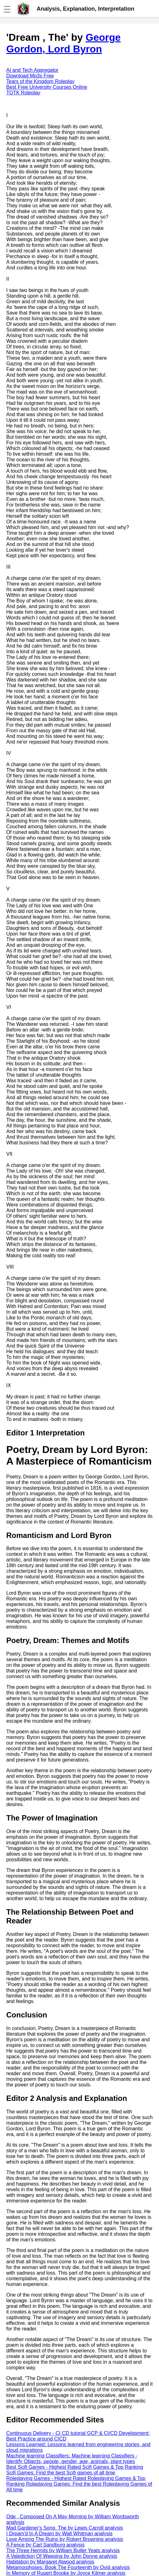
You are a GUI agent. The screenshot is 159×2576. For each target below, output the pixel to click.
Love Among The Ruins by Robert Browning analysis (64, 2539)
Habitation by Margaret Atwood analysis (50, 2561)
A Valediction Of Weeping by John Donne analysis (61, 2556)
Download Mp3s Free (30, 75)
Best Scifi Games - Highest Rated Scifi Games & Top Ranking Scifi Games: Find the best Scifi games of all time (74, 2469)
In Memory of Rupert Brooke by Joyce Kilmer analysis (66, 2573)
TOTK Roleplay (23, 92)
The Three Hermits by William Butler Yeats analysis (63, 2550)
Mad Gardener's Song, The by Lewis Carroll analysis (64, 2528)
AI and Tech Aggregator (32, 70)
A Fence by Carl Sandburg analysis (45, 2544)
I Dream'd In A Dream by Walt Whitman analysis (59, 2533)
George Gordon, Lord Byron (63, 43)
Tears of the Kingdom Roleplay (40, 81)
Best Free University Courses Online (46, 87)
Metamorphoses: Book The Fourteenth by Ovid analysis (68, 2567)
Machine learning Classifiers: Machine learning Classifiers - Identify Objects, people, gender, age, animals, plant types (71, 2458)
